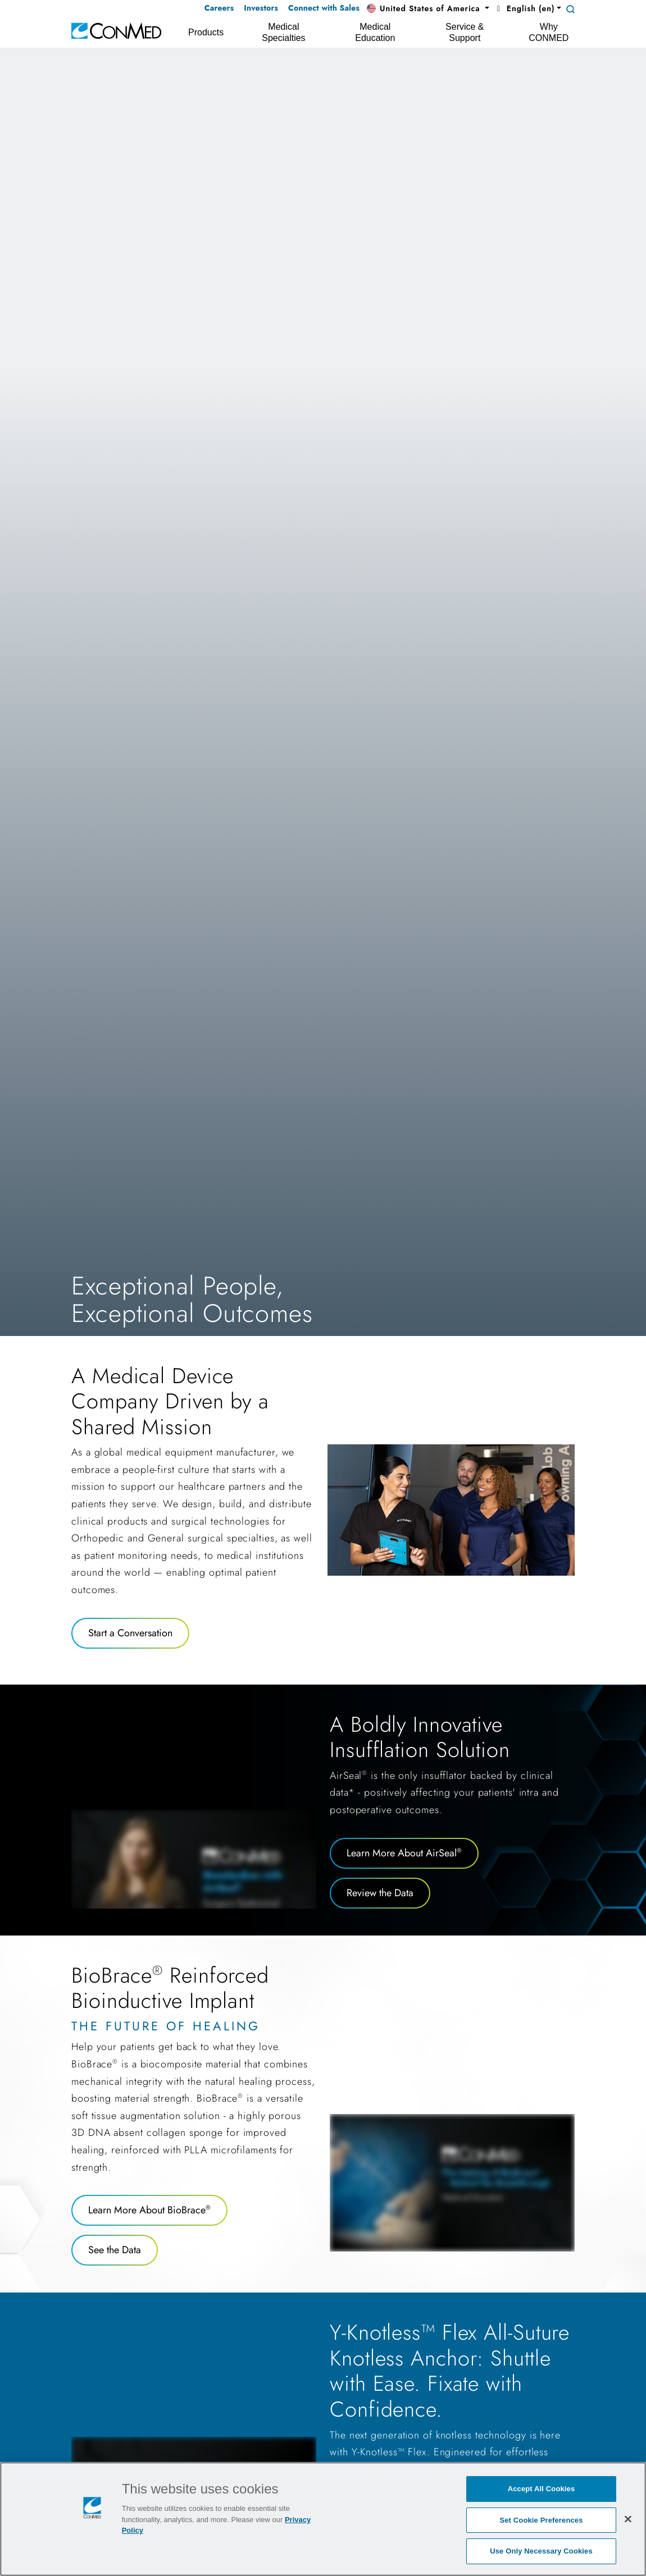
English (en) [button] (524, 8)
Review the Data (380, 1893)
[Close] (628, 2518)
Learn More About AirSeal (404, 1853)
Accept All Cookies (541, 2489)
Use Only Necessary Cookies (541, 2551)
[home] (116, 30)
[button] (428, 9)
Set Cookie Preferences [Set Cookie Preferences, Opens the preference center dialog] (541, 2520)
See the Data (114, 2250)
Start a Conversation (130, 1633)
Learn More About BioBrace (149, 2210)
